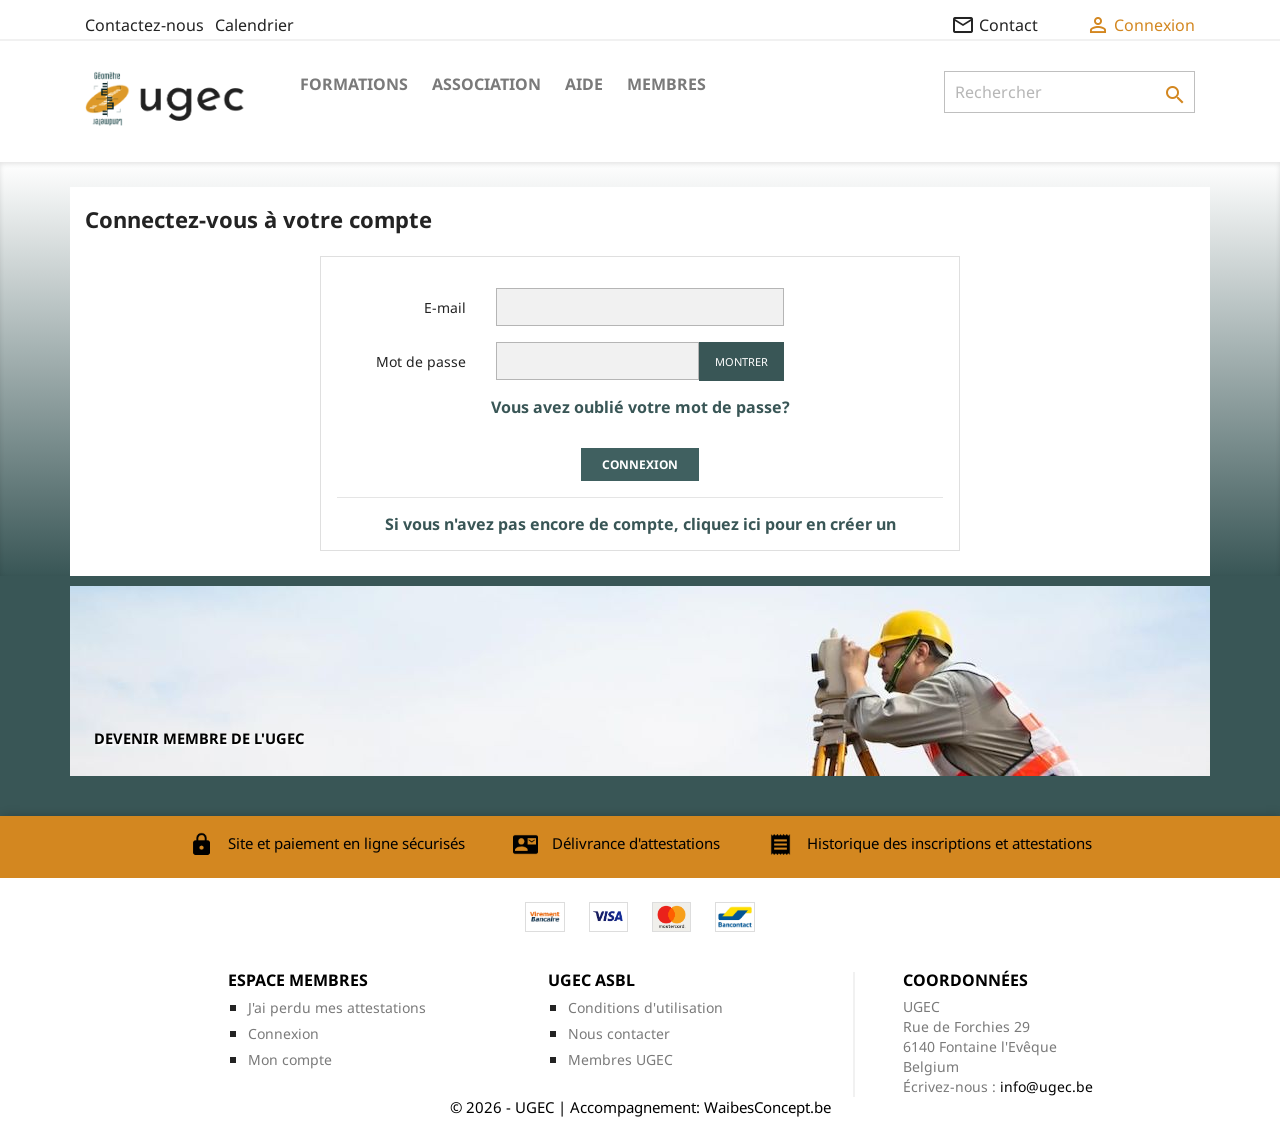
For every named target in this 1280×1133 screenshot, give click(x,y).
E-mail (445, 307)
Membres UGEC (620, 1059)
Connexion (640, 464)
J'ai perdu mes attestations (337, 1007)
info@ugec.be (1046, 1086)
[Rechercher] (1069, 92)
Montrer (741, 361)
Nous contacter (619, 1033)
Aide (584, 84)
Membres (666, 84)
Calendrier (254, 25)
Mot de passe (421, 361)
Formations (354, 84)
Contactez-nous (144, 25)
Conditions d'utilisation (645, 1007)
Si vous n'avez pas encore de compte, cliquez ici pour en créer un (640, 524)
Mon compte (290, 1059)
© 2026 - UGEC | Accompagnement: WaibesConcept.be (640, 1107)
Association (486, 84)
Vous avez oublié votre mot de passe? (640, 407)
